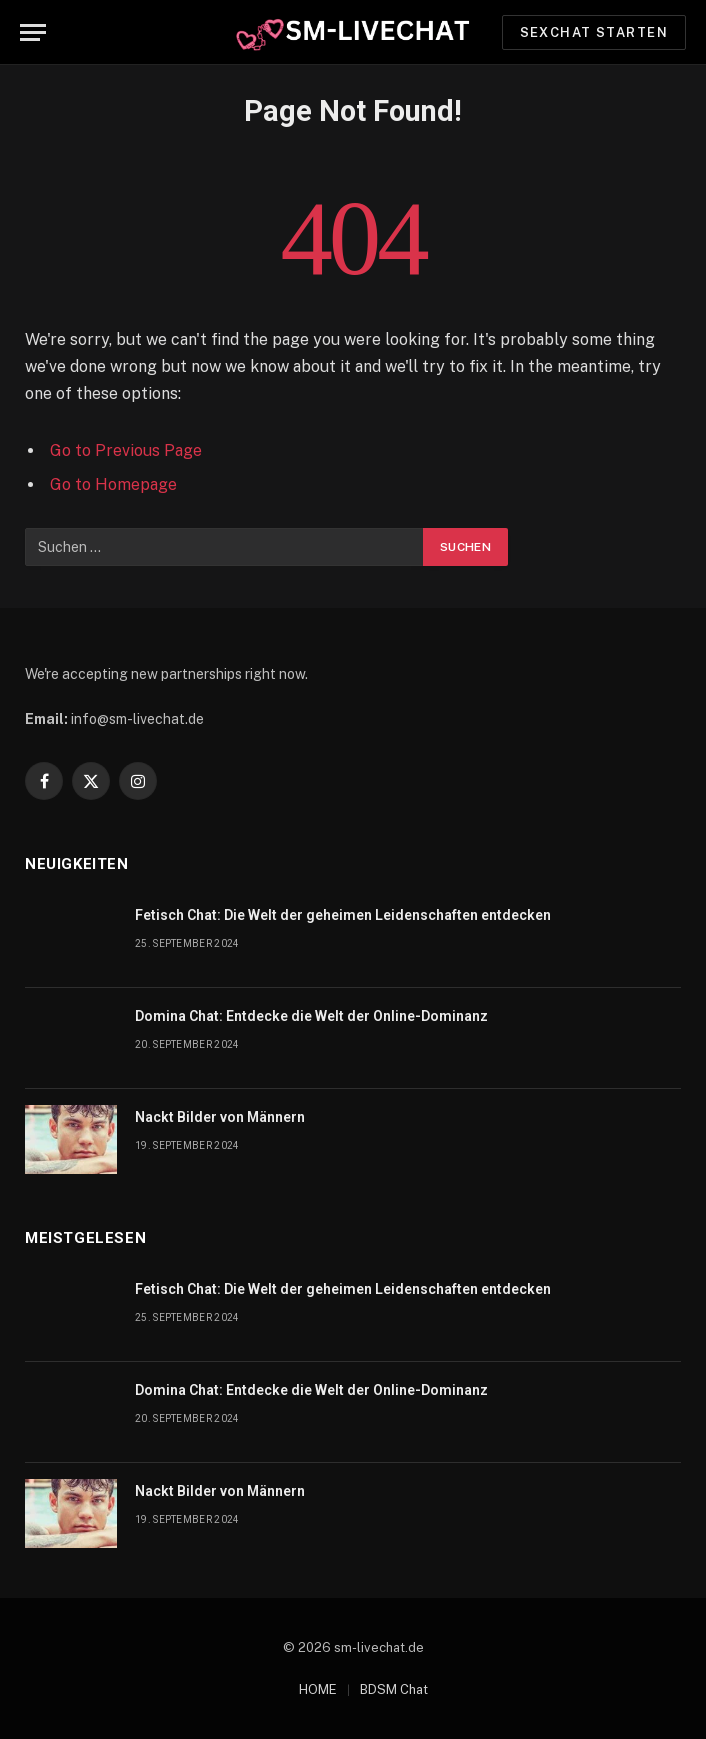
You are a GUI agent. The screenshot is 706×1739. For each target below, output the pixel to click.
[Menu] (33, 32)
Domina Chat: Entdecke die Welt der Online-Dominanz (311, 1016)
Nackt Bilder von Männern (220, 1117)
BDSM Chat (394, 1689)
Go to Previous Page (126, 450)
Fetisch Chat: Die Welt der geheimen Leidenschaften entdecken (343, 915)
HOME (318, 1689)
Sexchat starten (594, 32)
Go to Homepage (113, 484)
